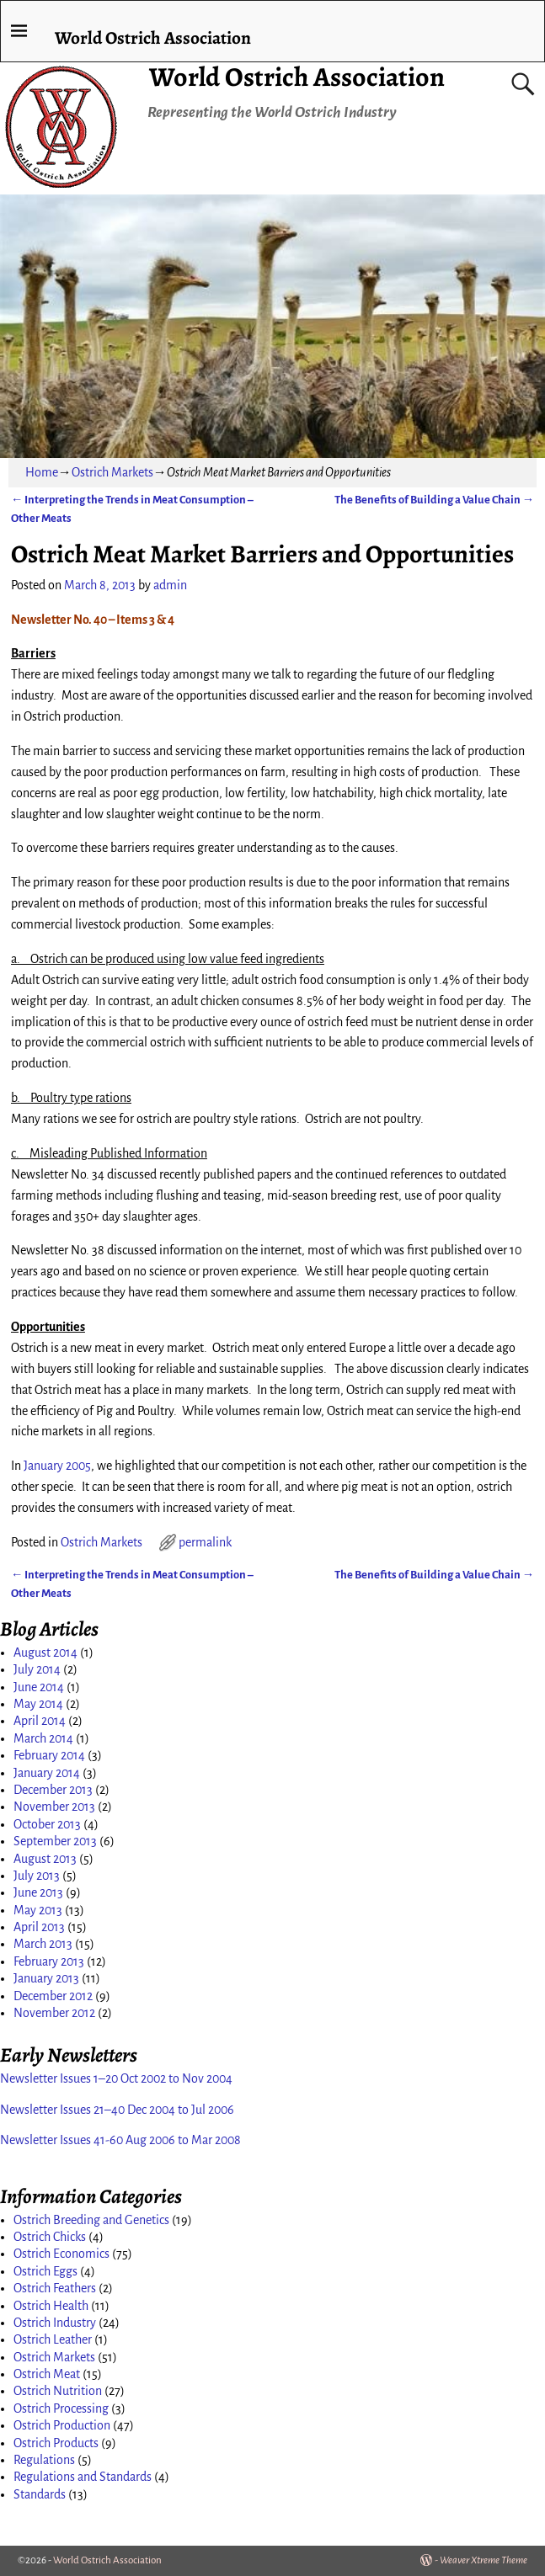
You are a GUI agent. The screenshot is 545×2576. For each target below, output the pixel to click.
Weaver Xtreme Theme (483, 2560)
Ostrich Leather (52, 2339)
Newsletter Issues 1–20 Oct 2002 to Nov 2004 (116, 2078)
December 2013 (53, 1789)
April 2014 (39, 1720)
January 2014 (46, 1773)
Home (41, 472)
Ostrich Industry (54, 2322)
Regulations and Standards (82, 2476)
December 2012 (53, 1996)
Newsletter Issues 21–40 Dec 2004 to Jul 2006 (117, 2109)
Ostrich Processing (61, 2408)
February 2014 (49, 1755)
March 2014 (43, 1738)
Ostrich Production (61, 2425)
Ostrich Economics (61, 2253)
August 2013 (45, 1858)
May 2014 (38, 1704)
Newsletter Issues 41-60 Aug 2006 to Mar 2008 (120, 2140)
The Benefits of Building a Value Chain (434, 499)
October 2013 (47, 1824)
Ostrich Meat (46, 2374)
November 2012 (54, 2013)
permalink (205, 1542)
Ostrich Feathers (54, 2288)
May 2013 (37, 1910)
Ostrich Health (50, 2306)
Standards (39, 2494)
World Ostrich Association (297, 76)
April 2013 (39, 1927)
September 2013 (55, 1841)
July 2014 (37, 1669)
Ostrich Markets (112, 472)
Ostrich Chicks (49, 2236)
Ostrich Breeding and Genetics (91, 2220)
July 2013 (36, 1875)
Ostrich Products (56, 2443)
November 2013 (54, 1806)
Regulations (44, 2460)
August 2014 (45, 1652)
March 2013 (42, 1944)
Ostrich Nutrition (57, 2391)
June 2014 (38, 1687)
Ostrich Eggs (45, 2271)
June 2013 (38, 1892)
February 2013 (48, 1961)
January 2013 (46, 1978)
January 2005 (57, 1465)
